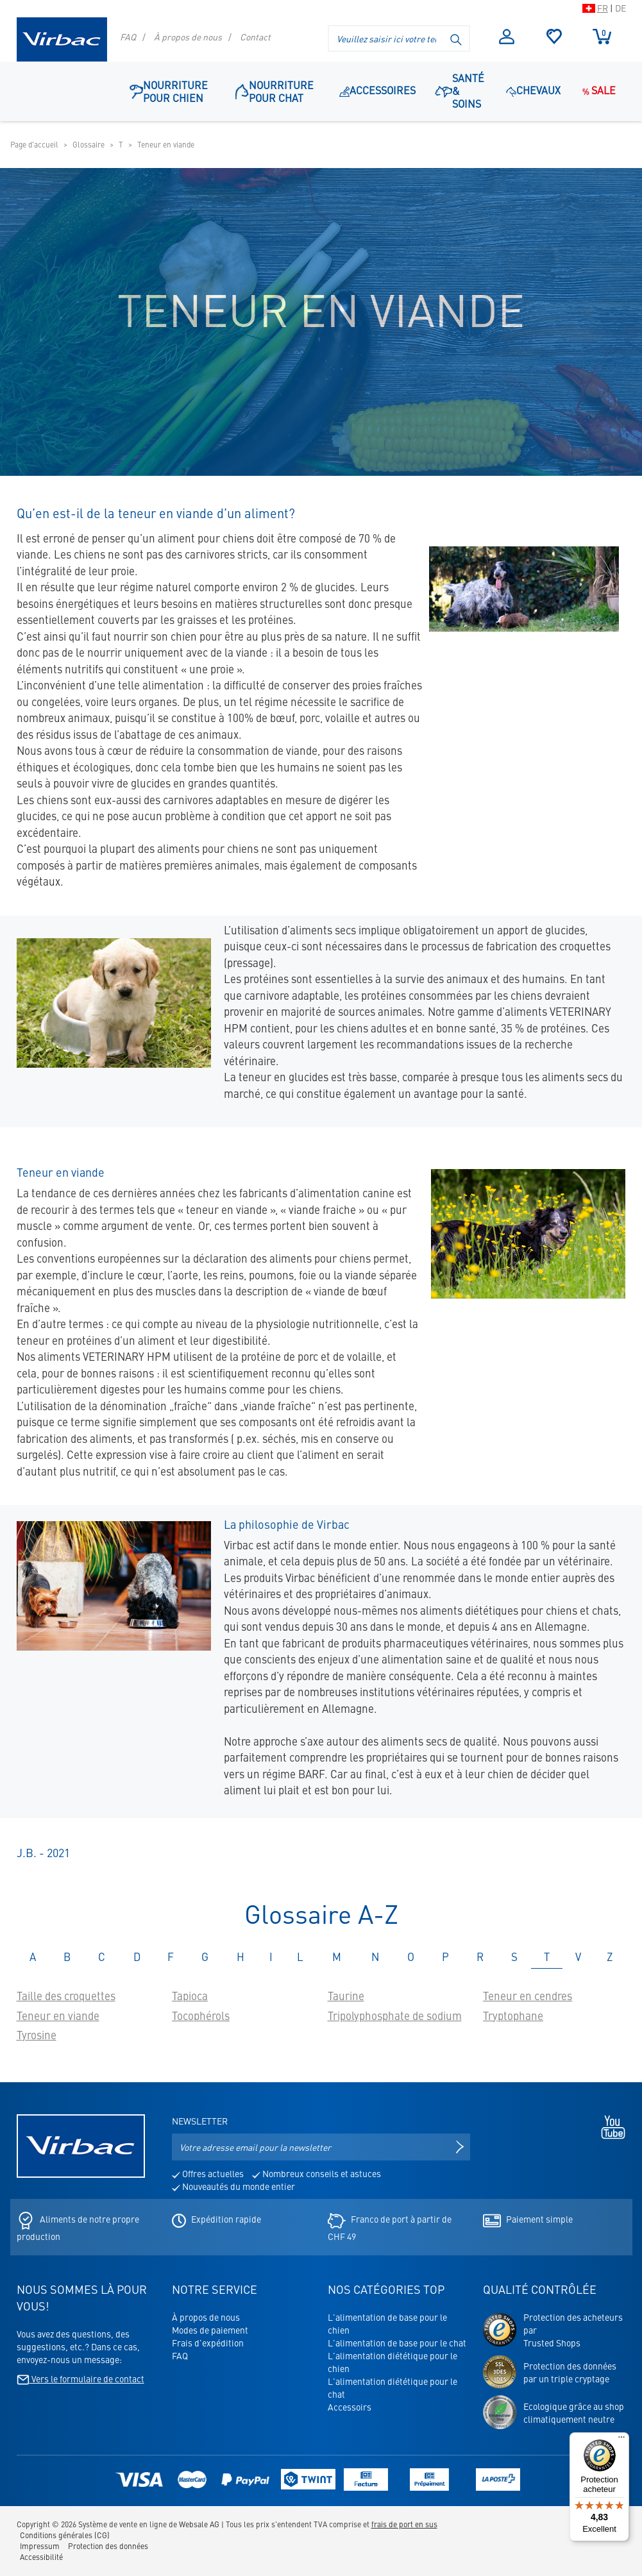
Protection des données (108, 2546)
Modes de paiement (210, 2329)
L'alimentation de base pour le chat (397, 2342)
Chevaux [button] (533, 90)
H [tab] (240, 1956)
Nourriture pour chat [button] (274, 91)
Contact (255, 36)
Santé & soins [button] (459, 90)
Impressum (40, 2546)
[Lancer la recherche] (456, 38)
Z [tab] (609, 1956)
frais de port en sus (404, 2524)
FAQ (128, 36)
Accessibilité (41, 2557)
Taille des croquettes (66, 1995)
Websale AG (199, 2524)
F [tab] (170, 1956)
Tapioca (190, 1995)
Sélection (554, 36)
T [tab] (547, 1956)
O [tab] (410, 1956)
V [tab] (578, 1956)
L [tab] (300, 1956)
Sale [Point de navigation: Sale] (598, 90)
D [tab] (136, 1956)
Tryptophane (513, 2015)
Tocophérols (201, 2015)
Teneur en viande (58, 2015)
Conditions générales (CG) (65, 2535)
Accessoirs (349, 2406)
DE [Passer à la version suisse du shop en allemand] (620, 7)
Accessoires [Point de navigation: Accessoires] (377, 90)
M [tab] (336, 1956)
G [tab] (204, 1956)
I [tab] (271, 1956)
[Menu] (621, 2440)
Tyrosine (36, 2034)
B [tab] (67, 1956)
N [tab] (375, 1956)
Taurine (346, 1995)
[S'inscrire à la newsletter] (460, 2147)
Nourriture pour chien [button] (169, 91)
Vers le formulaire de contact (80, 2378)
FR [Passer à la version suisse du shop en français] (602, 7)
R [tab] (480, 1956)
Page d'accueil (34, 144)
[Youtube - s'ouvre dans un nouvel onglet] (610, 2125)
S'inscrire (506, 36)
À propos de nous (188, 36)
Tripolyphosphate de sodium (395, 2015)
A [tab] (33, 1956)
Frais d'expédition (208, 2342)
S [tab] (514, 1956)
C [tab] (101, 1956)
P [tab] (445, 1956)
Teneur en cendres (527, 1995)
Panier (602, 36)
